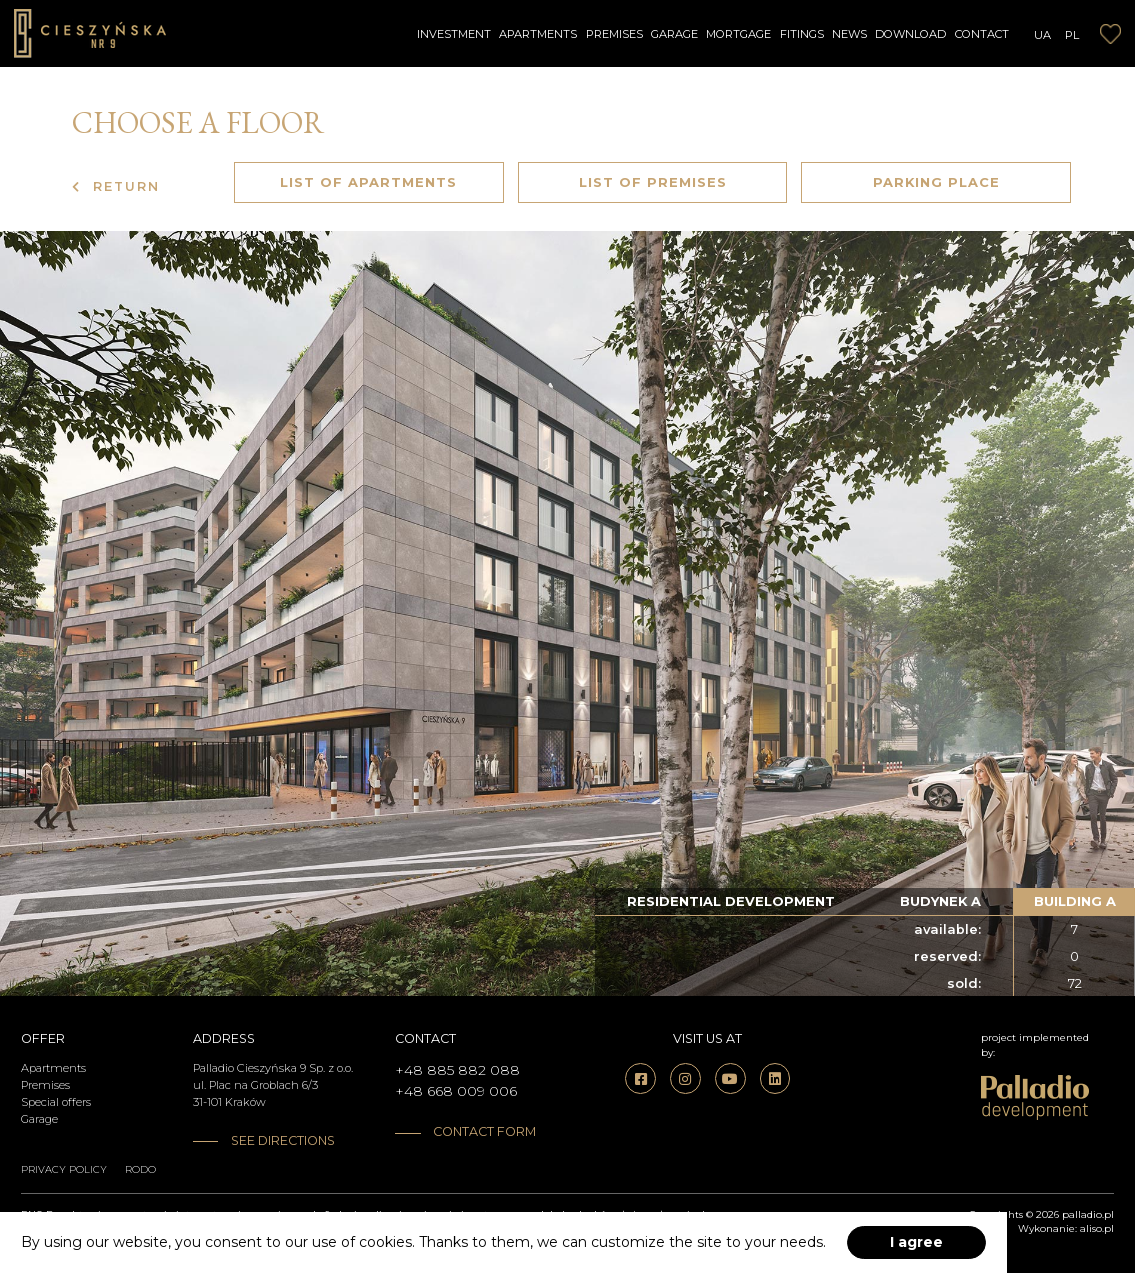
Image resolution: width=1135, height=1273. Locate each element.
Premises (614, 34)
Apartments (538, 34)
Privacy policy (64, 1169)
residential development (731, 901)
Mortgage (738, 34)
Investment (454, 34)
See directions (283, 1140)
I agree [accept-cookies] (916, 1242)
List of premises (653, 182)
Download (910, 34)
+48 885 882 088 (457, 1070)
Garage (674, 34)
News (849, 34)
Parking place (936, 182)
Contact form (484, 1131)
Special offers (56, 1102)
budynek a (940, 901)
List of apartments (368, 182)
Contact (982, 34)
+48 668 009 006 (456, 1091)
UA (1042, 35)
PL (1072, 35)
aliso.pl (1097, 1228)
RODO (140, 1169)
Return (116, 186)
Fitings (802, 34)
